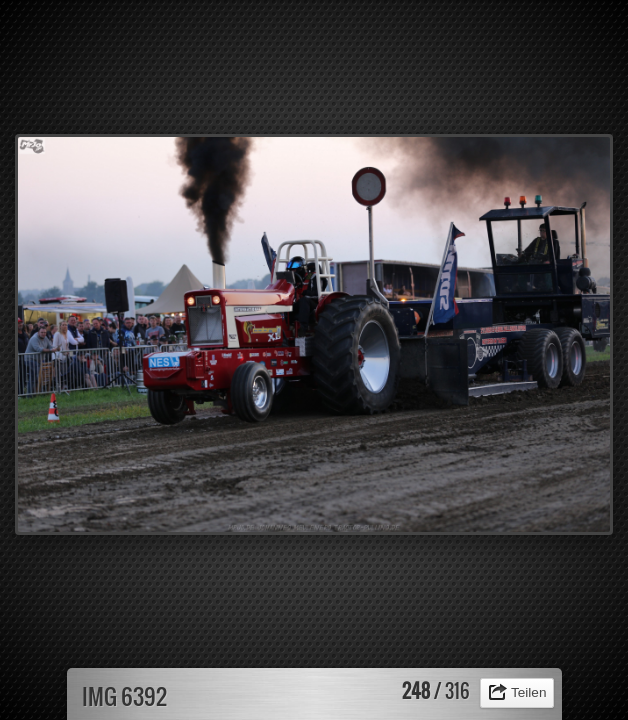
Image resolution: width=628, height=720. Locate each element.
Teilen (529, 692)
